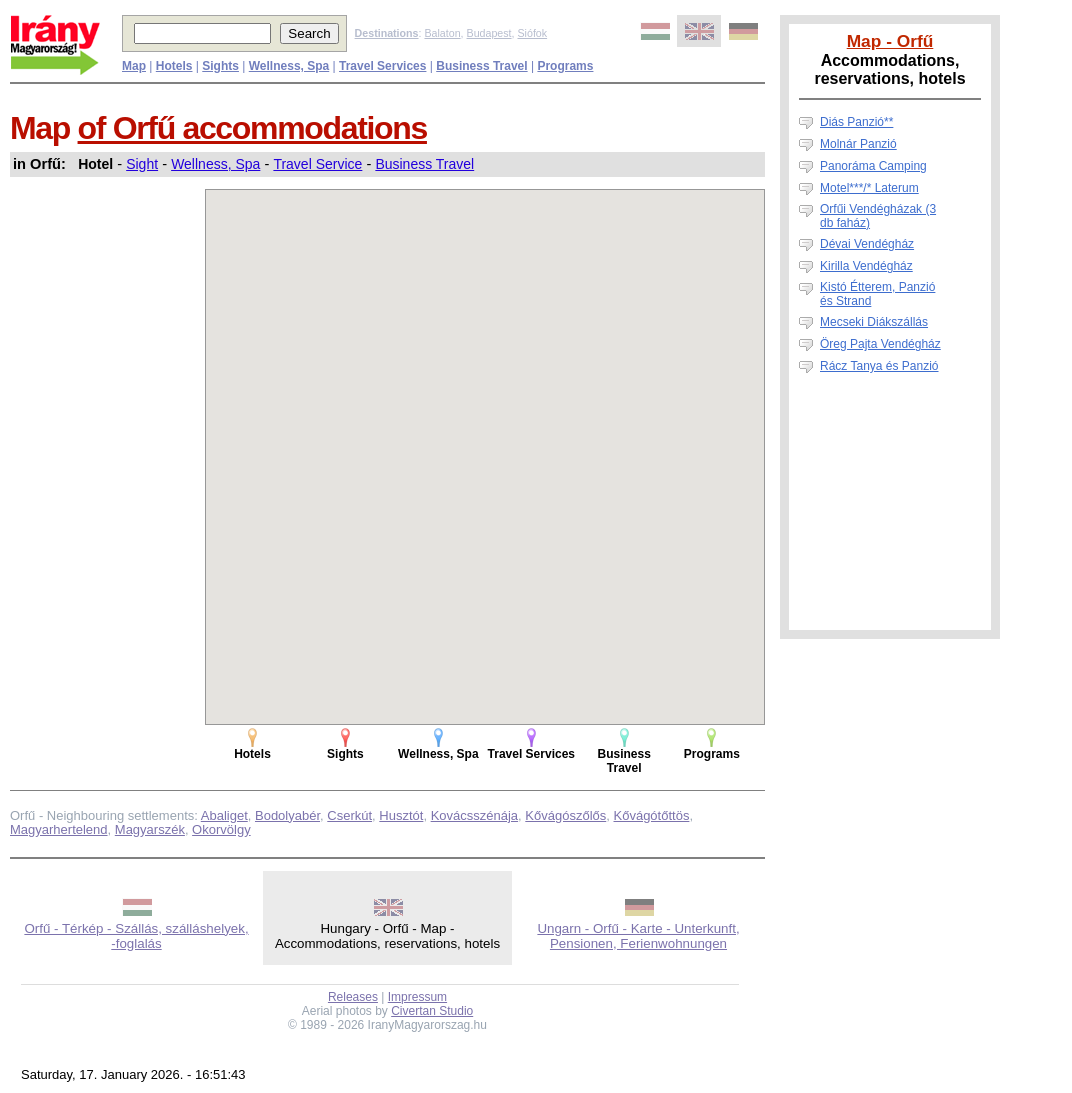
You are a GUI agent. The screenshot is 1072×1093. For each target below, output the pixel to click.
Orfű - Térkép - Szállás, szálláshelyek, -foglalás (136, 936)
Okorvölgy (221, 829)
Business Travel (424, 164)
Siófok (532, 33)
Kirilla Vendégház (866, 266)
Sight (142, 164)
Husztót (401, 815)
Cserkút (349, 815)
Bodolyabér (287, 815)
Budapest (489, 33)
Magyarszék (150, 829)
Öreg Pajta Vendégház (880, 344)
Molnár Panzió (858, 144)
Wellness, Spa (215, 164)
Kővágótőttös (652, 815)
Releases (353, 997)
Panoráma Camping (873, 166)
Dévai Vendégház (867, 244)
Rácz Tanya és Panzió (879, 366)
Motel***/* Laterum (869, 188)
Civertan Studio (432, 1011)
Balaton (442, 33)
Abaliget (224, 815)
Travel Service (317, 164)
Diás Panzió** (856, 122)
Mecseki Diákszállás (874, 322)
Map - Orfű (890, 41)
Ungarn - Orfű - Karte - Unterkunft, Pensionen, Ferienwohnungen (638, 936)
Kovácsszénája (474, 815)
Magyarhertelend (59, 829)
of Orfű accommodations (252, 128)
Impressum (417, 997)
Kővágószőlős (565, 815)
